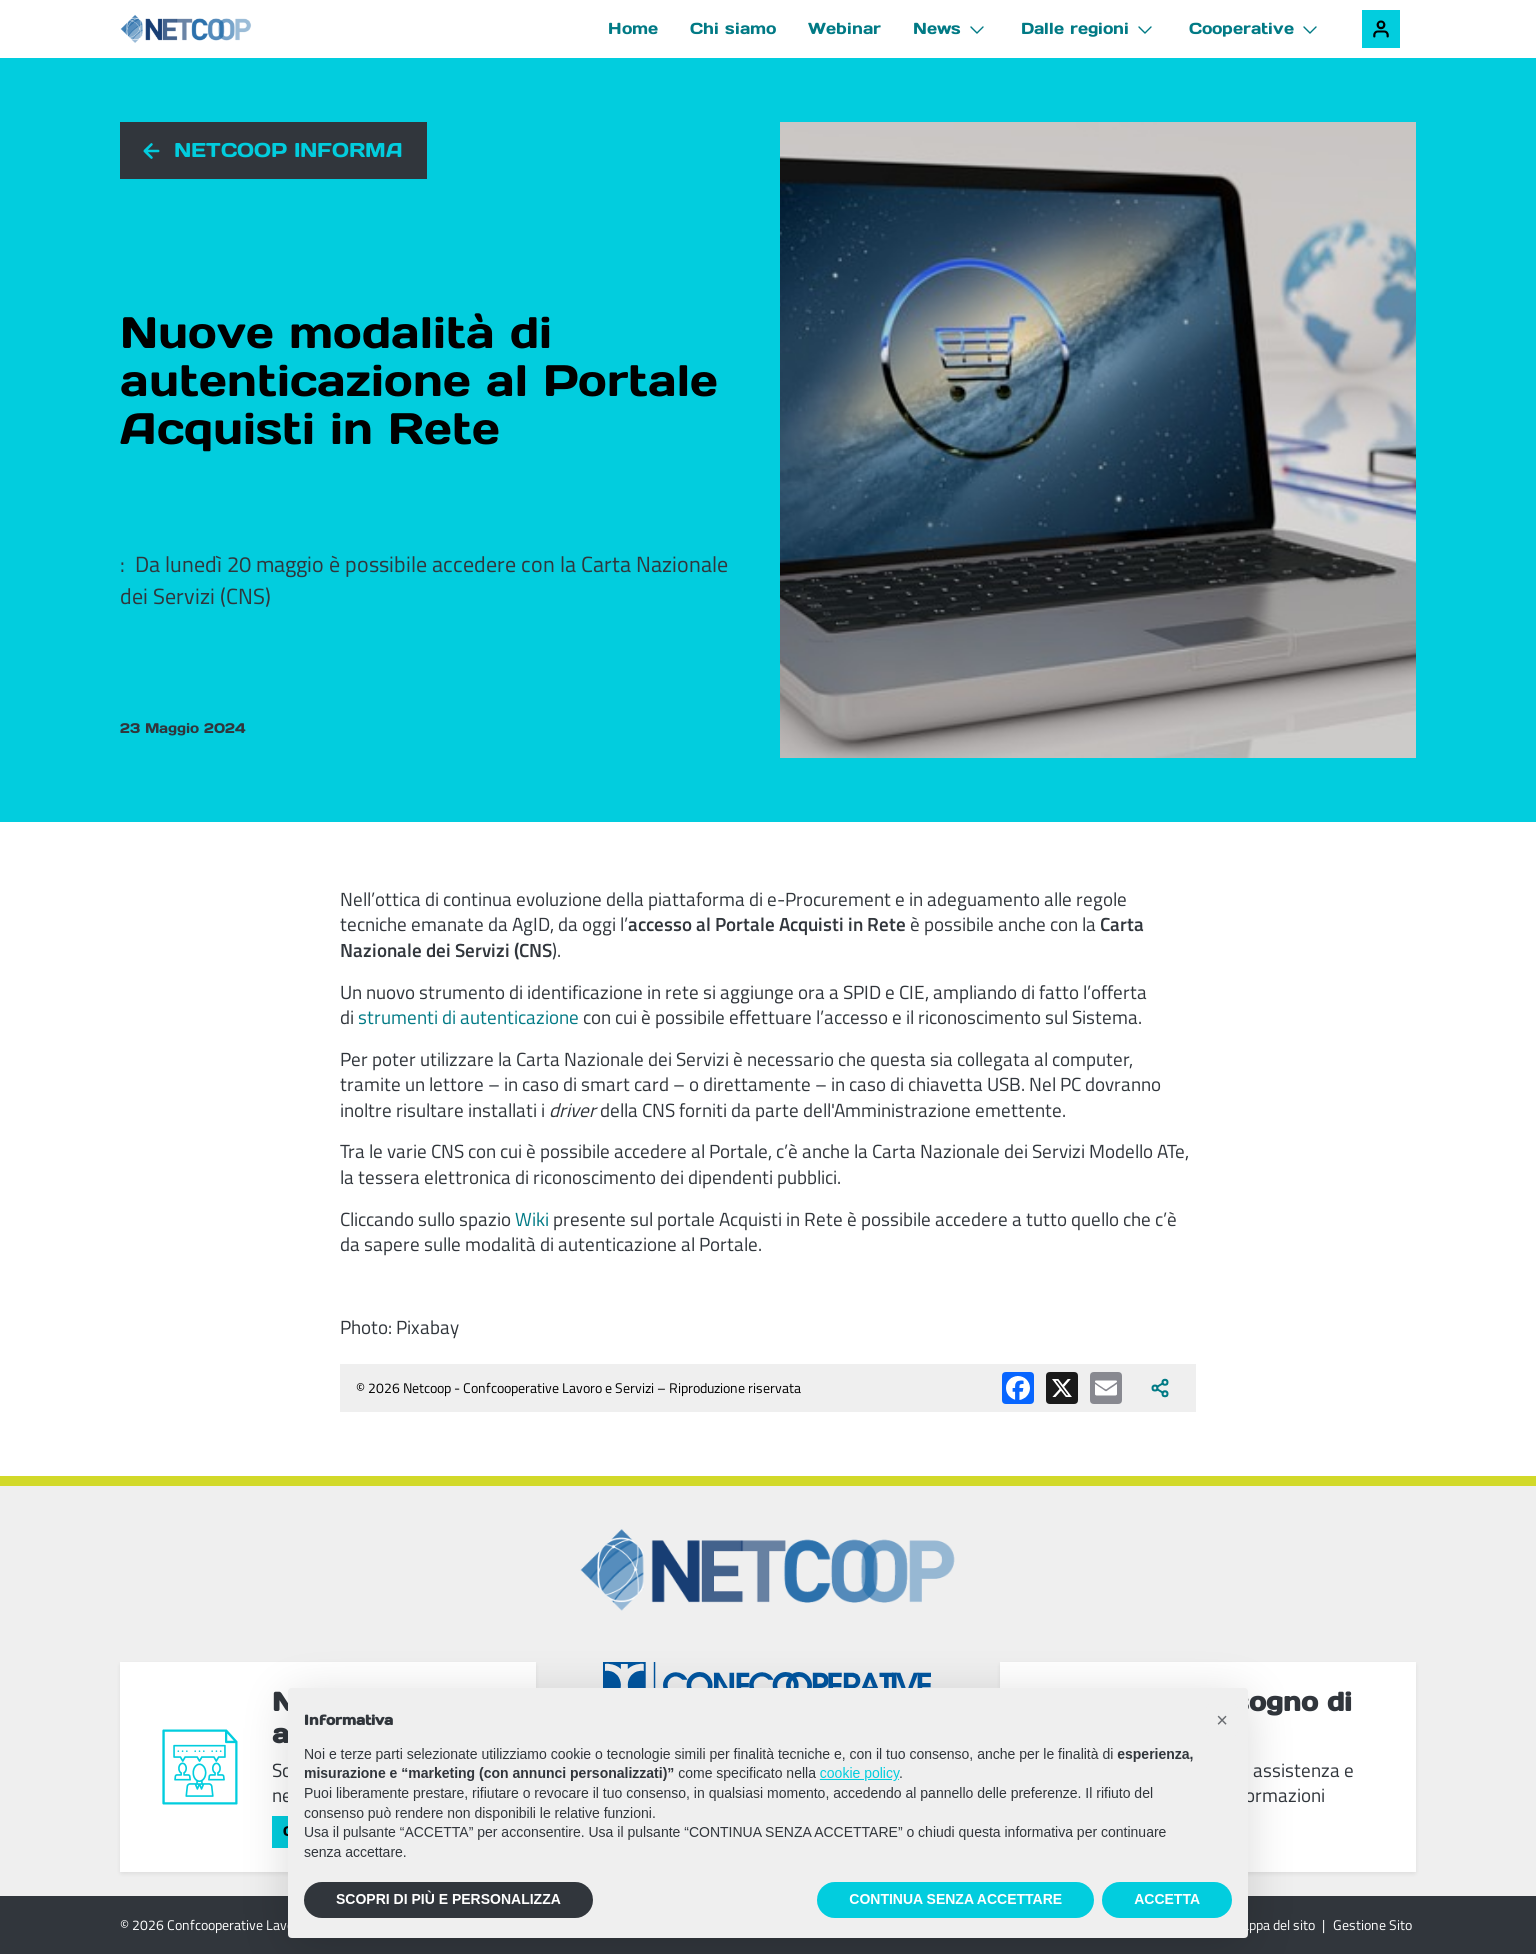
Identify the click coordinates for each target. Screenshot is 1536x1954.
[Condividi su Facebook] (1018, 1388)
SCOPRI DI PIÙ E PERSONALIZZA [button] (448, 1899)
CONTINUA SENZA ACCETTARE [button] (955, 1899)
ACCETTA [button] (1167, 1899)
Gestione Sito (1372, 1924)
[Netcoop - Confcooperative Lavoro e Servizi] (230, 29)
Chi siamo (733, 28)
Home (633, 28)
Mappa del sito (1272, 1924)
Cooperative (1241, 28)
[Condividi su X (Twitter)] (1062, 1388)
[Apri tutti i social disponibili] (1160, 1388)
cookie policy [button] (859, 1773)
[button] (1222, 1720)
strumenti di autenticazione (468, 1016)
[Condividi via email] (1106, 1388)
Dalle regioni (1075, 28)
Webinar (844, 28)
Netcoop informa (288, 150)
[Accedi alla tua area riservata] (1381, 29)
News (937, 28)
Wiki (532, 1218)
